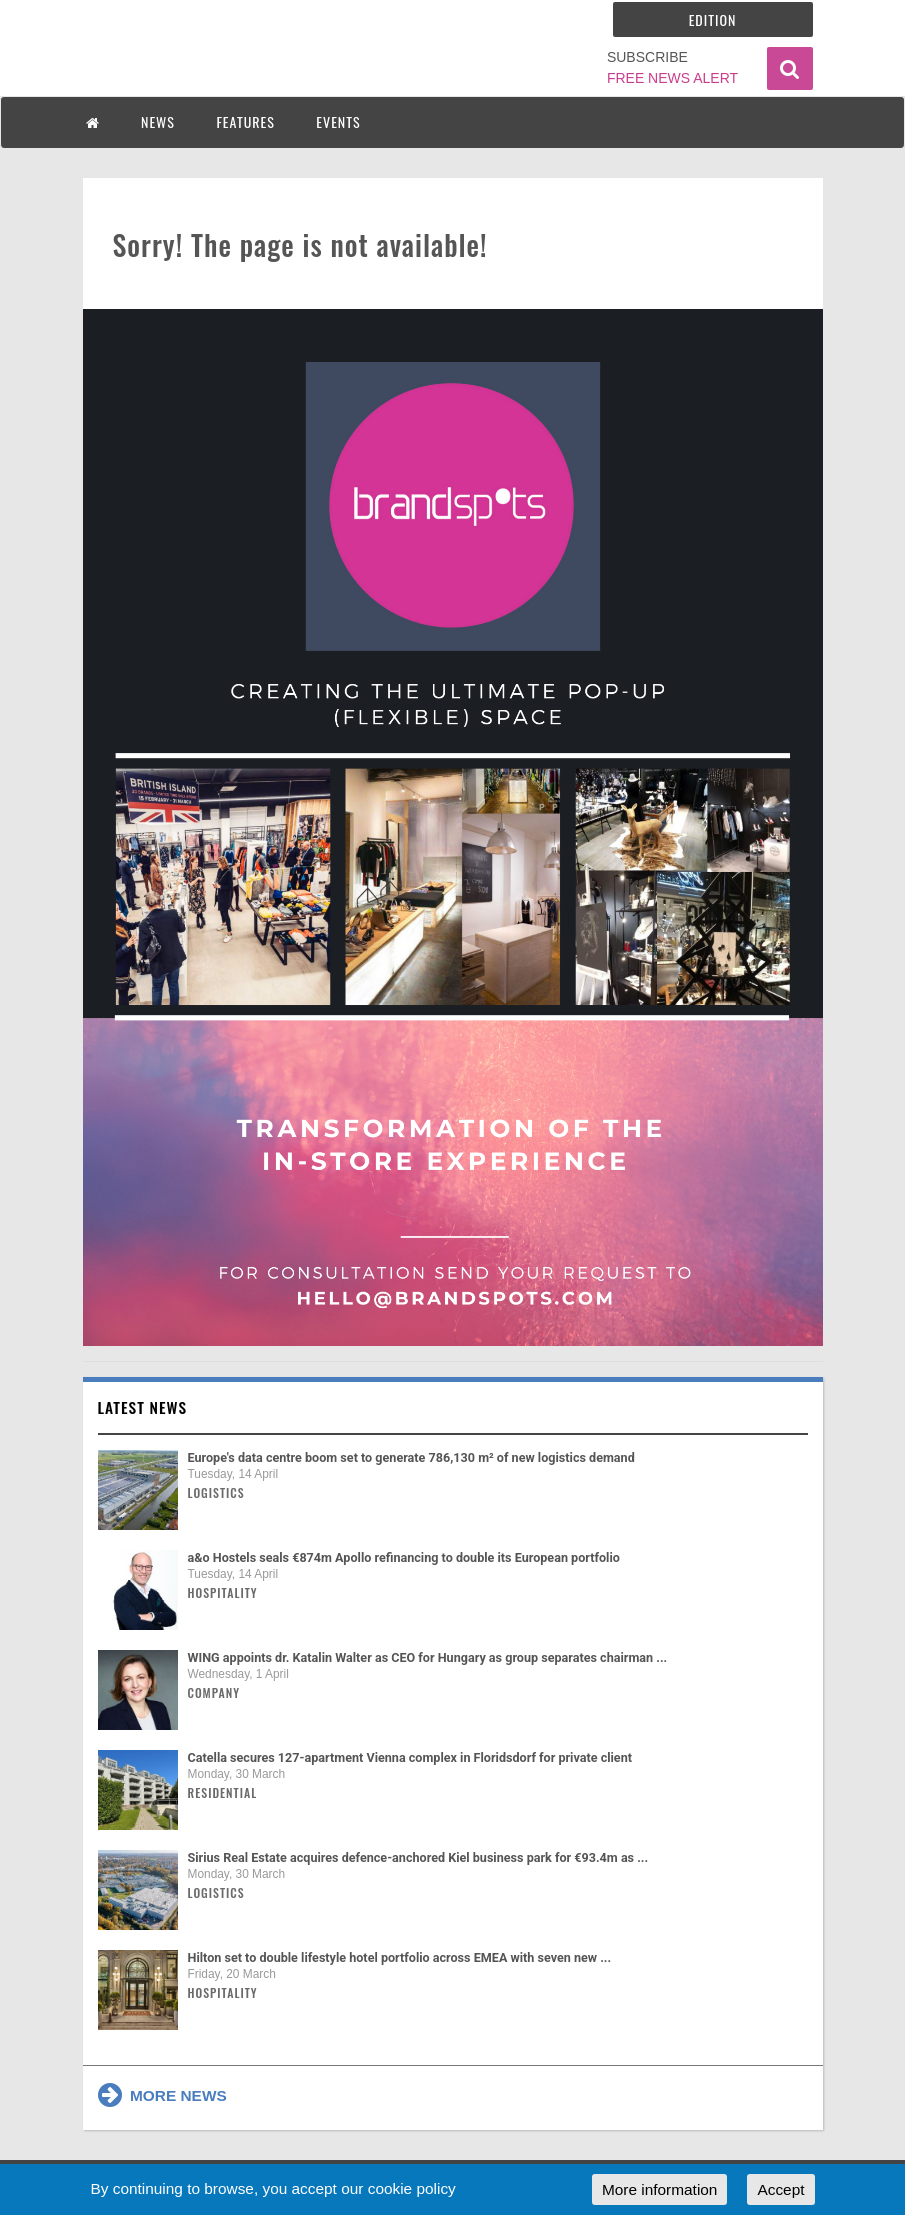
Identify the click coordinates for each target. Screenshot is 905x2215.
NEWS (158, 121)
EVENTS (338, 121)
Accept (780, 2189)
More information (659, 2189)
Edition (713, 19)
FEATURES (245, 121)
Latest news (143, 1407)
